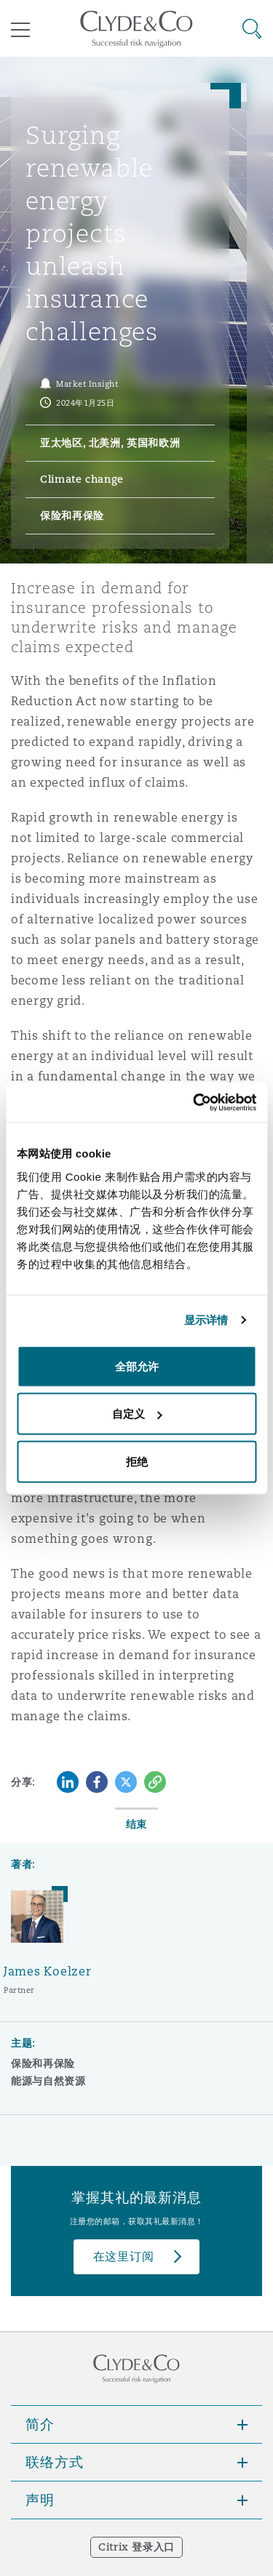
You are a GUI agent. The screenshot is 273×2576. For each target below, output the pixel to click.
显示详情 (206, 1320)
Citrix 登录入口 (136, 2546)
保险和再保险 (43, 2063)
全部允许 (137, 1366)
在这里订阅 (123, 2256)
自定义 (137, 1414)
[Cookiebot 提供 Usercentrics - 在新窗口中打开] (194, 1102)
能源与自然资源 (48, 2080)
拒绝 (137, 1461)
